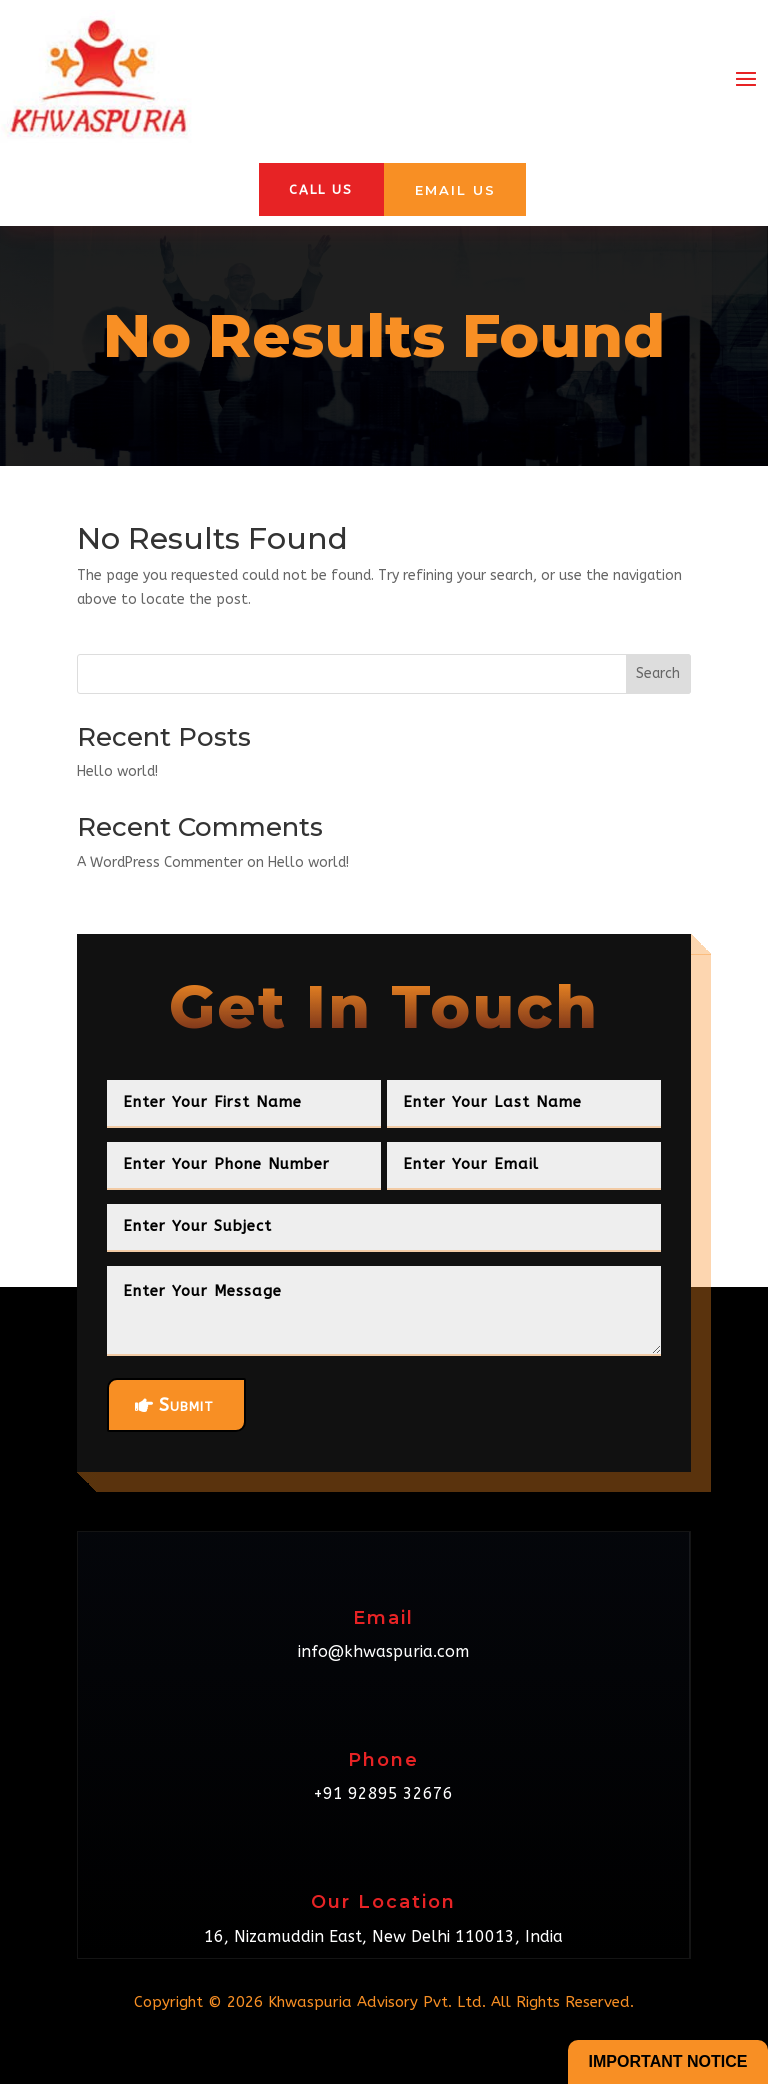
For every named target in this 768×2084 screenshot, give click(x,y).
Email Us (455, 190)
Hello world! (117, 771)
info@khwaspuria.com (383, 1651)
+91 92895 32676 (383, 1793)
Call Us (321, 189)
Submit (186, 1405)
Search (658, 673)
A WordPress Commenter (160, 862)
